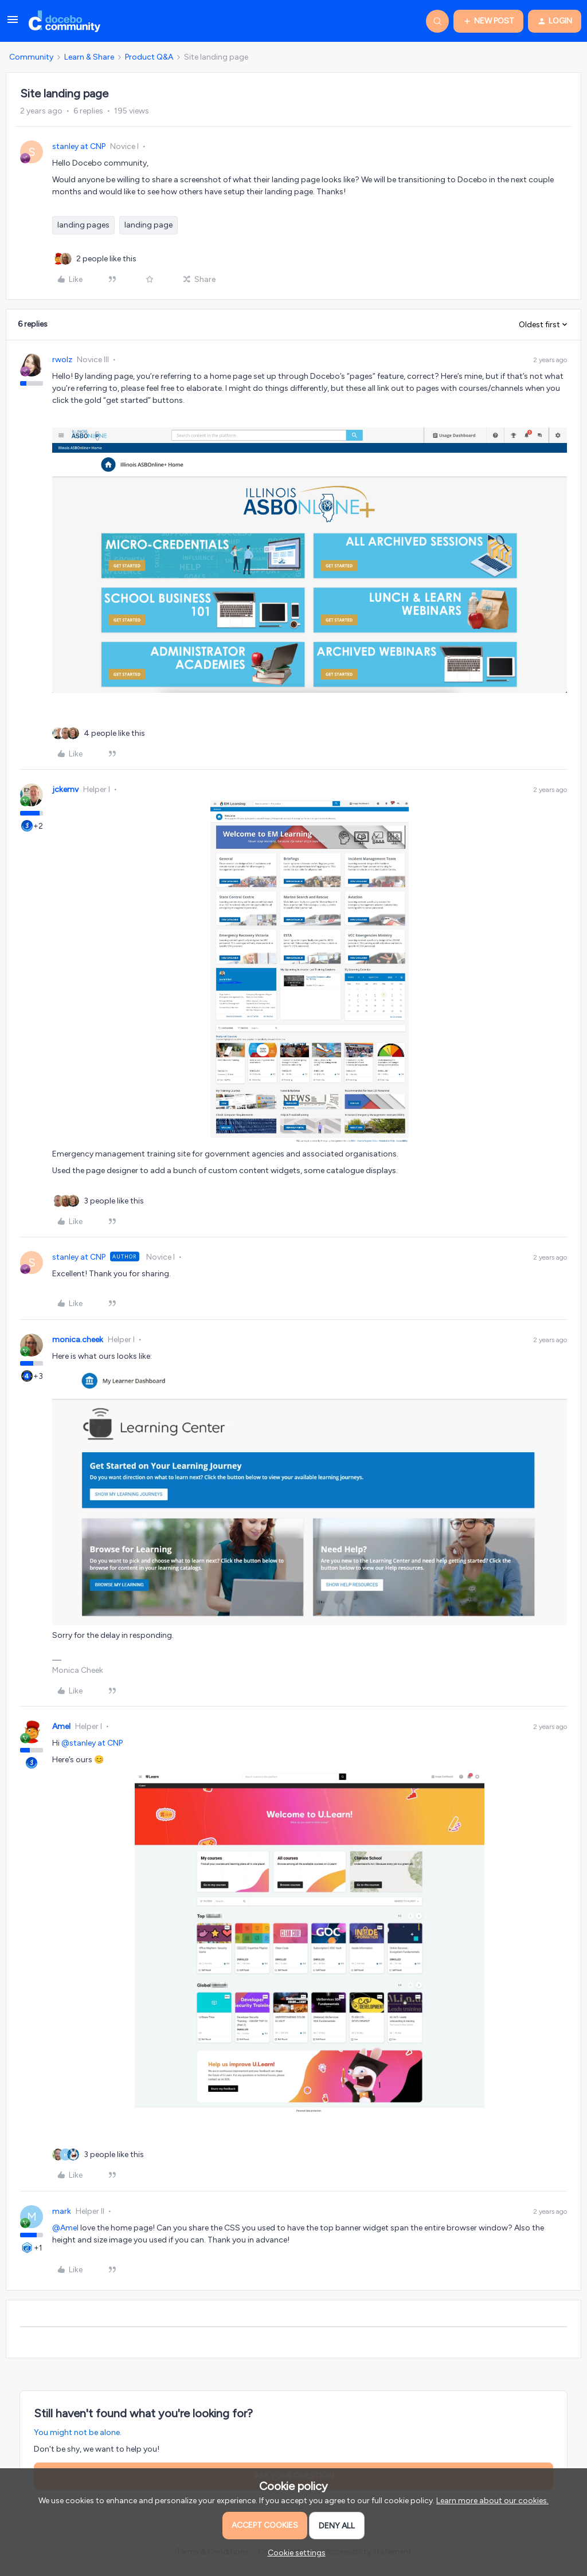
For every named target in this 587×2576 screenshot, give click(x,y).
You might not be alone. (78, 2432)
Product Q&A (149, 57)
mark (61, 2211)
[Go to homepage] (64, 21)
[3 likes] (114, 1201)
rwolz (62, 359)
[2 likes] (106, 259)
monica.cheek (77, 1339)
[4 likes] (114, 733)
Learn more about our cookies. (492, 2501)
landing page (148, 225)
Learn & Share (89, 57)
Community (31, 57)
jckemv (65, 789)
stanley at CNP (78, 146)
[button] (12, 24)
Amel (61, 1726)
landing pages (83, 225)
